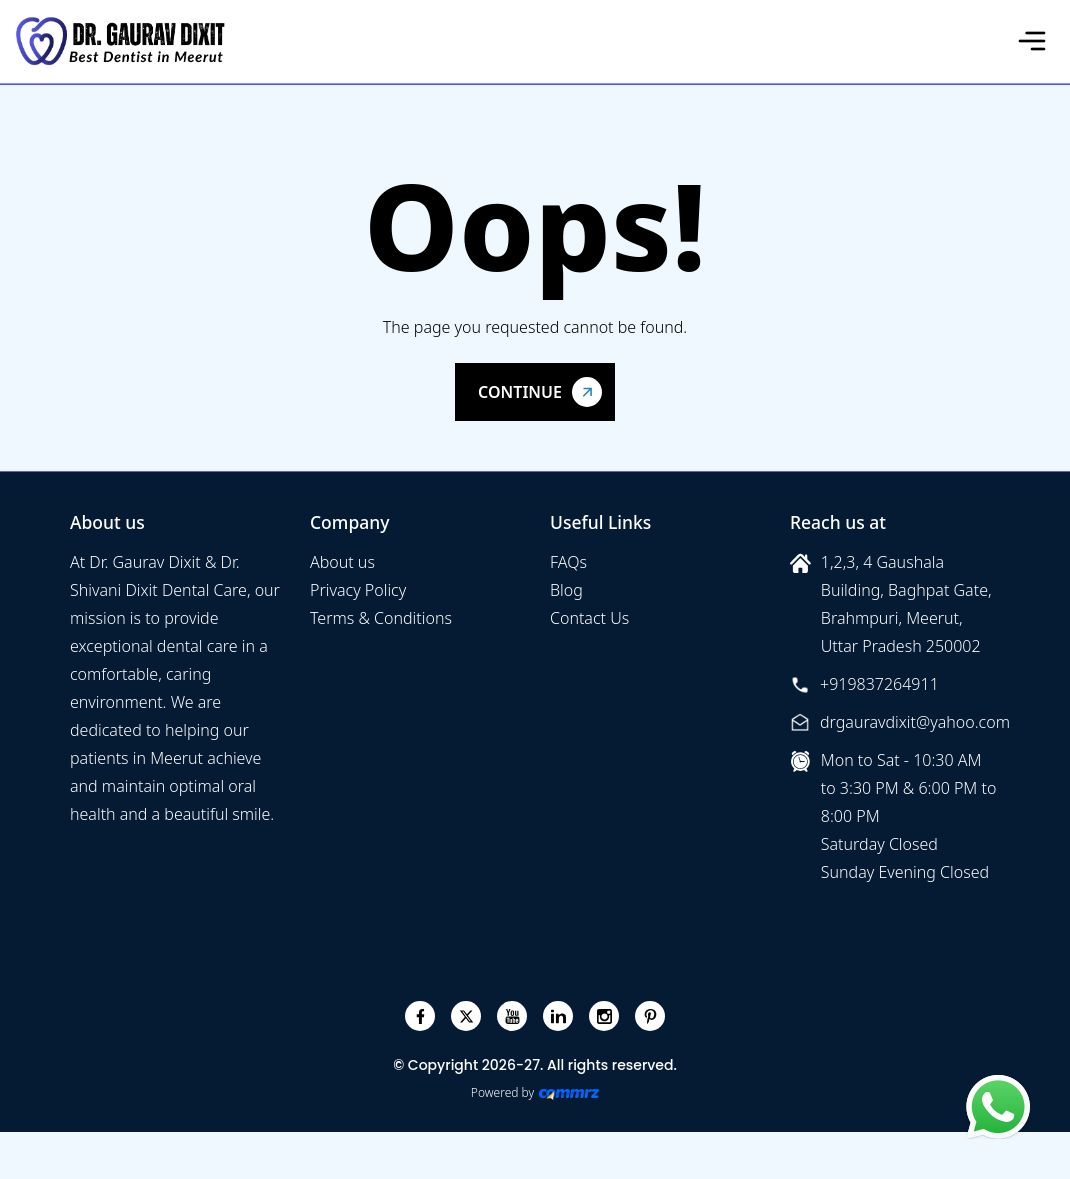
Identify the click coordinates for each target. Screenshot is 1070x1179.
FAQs (568, 562)
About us (342, 562)
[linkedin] (558, 1016)
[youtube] (512, 1016)
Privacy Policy (358, 590)
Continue (520, 392)
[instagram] (604, 1016)
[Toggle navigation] (1032, 41)
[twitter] (466, 1016)
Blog (566, 590)
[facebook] (420, 1016)
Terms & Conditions (381, 618)
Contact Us (589, 618)
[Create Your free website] (569, 1093)
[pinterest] (650, 1016)
